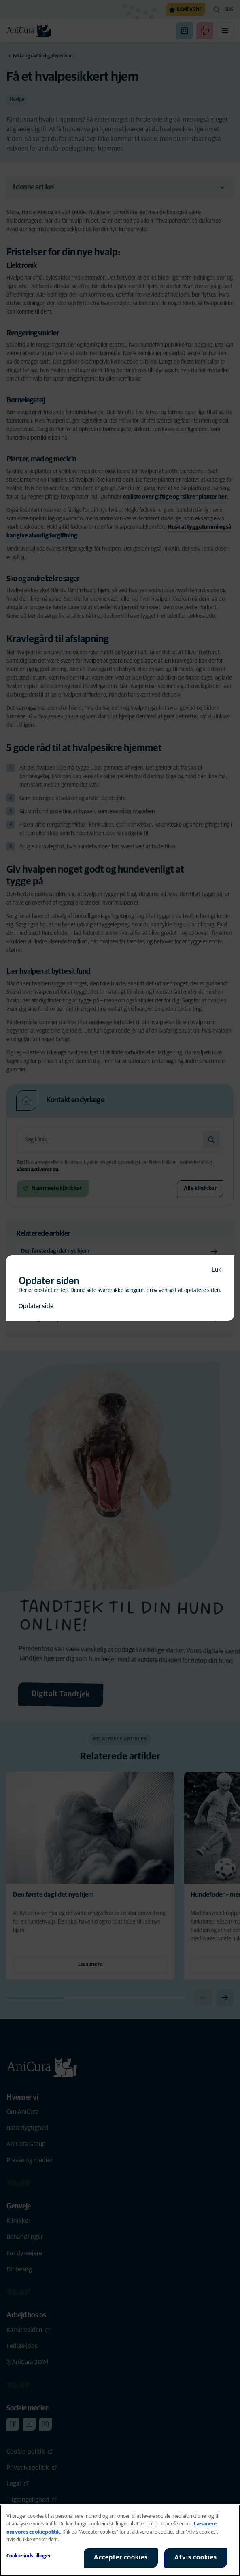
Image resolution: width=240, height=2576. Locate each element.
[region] (120, 2540)
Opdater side (36, 1306)
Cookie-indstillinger (28, 2556)
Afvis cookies (195, 2557)
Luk (216, 1270)
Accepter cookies (121, 2557)
